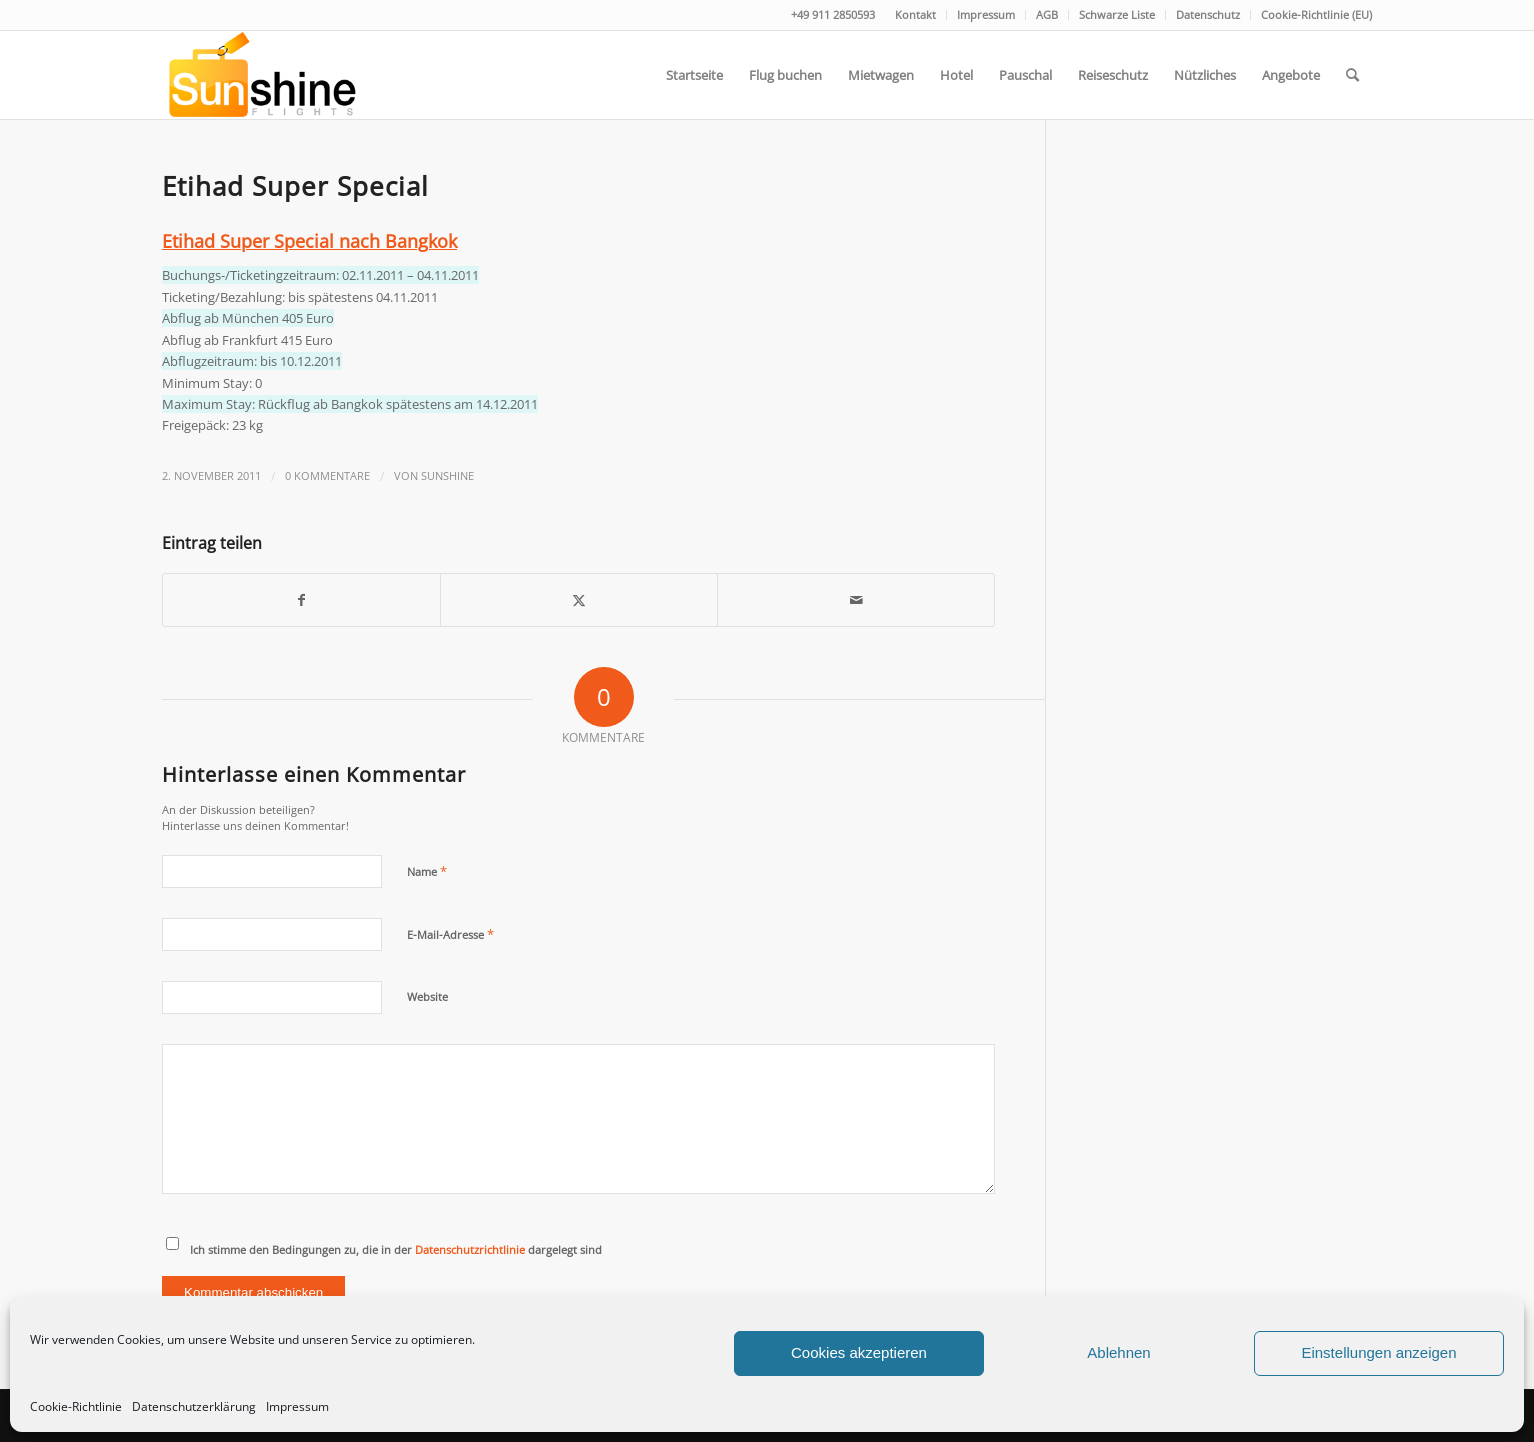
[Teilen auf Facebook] (301, 600)
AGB (1047, 14)
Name (427, 871)
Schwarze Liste (1117, 14)
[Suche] (1352, 75)
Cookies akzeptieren (859, 1352)
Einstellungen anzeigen (1378, 1352)
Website (427, 996)
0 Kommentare (327, 476)
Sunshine (447, 476)
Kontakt (915, 14)
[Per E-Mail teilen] (856, 600)
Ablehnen (1118, 1352)
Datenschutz (1208, 14)
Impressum (297, 1406)
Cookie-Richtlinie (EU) (1316, 14)
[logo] (260, 75)
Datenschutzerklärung (194, 1406)
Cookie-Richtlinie (76, 1406)
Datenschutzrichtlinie (470, 1249)
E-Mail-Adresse (450, 934)
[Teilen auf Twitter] (579, 600)
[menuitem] (916, 15)
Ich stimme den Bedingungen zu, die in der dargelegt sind (396, 1249)
